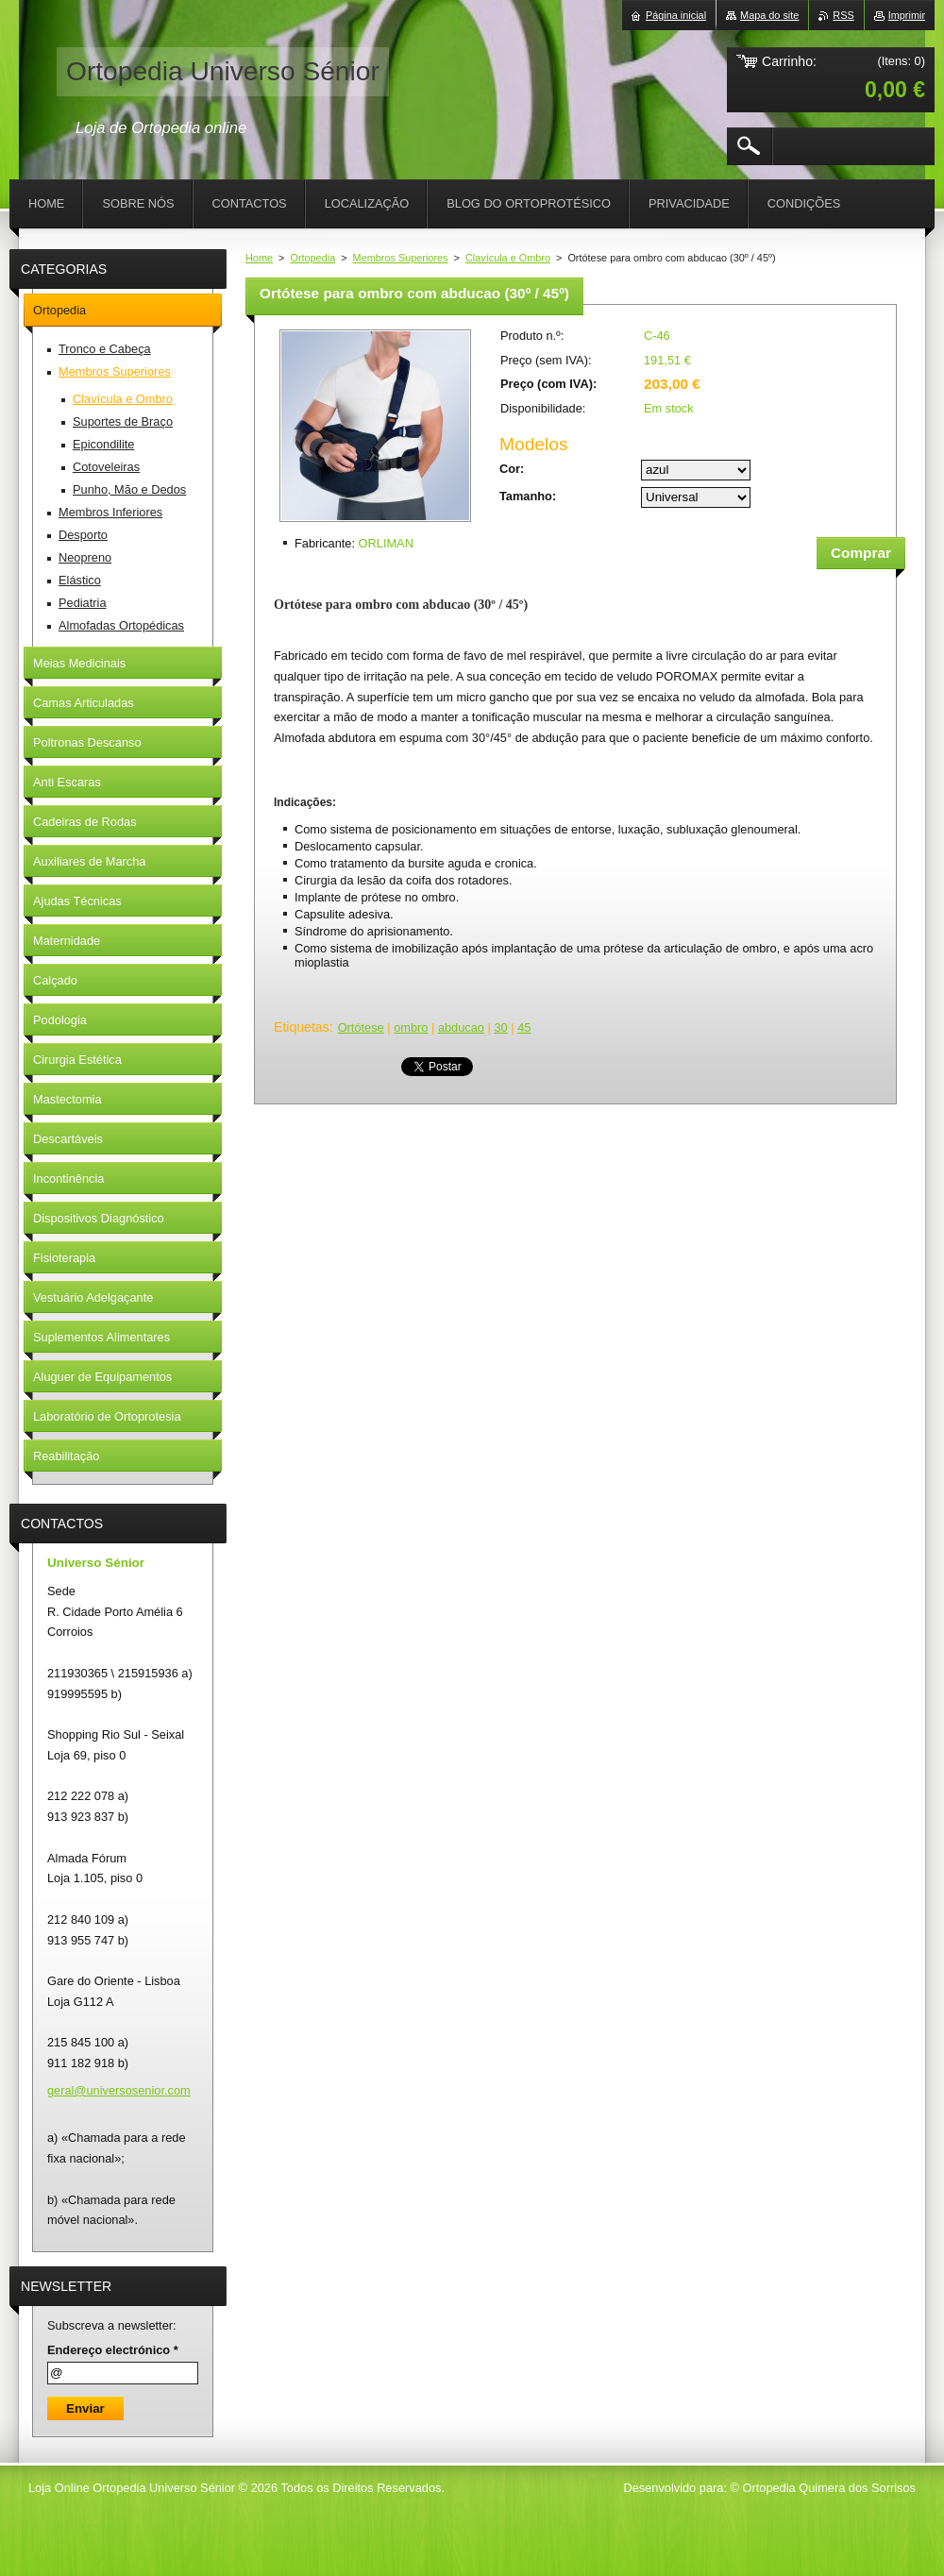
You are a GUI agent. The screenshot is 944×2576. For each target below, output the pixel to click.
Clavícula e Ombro (507, 257)
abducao (461, 1027)
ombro (411, 1027)
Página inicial (676, 15)
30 (500, 1027)
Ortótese (361, 1027)
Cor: (511, 469)
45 (524, 1027)
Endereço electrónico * (112, 2350)
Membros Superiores (400, 257)
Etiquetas (301, 1027)
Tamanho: (527, 496)
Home (259, 257)
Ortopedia (312, 257)
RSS (843, 15)
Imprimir (906, 15)
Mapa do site (769, 15)
